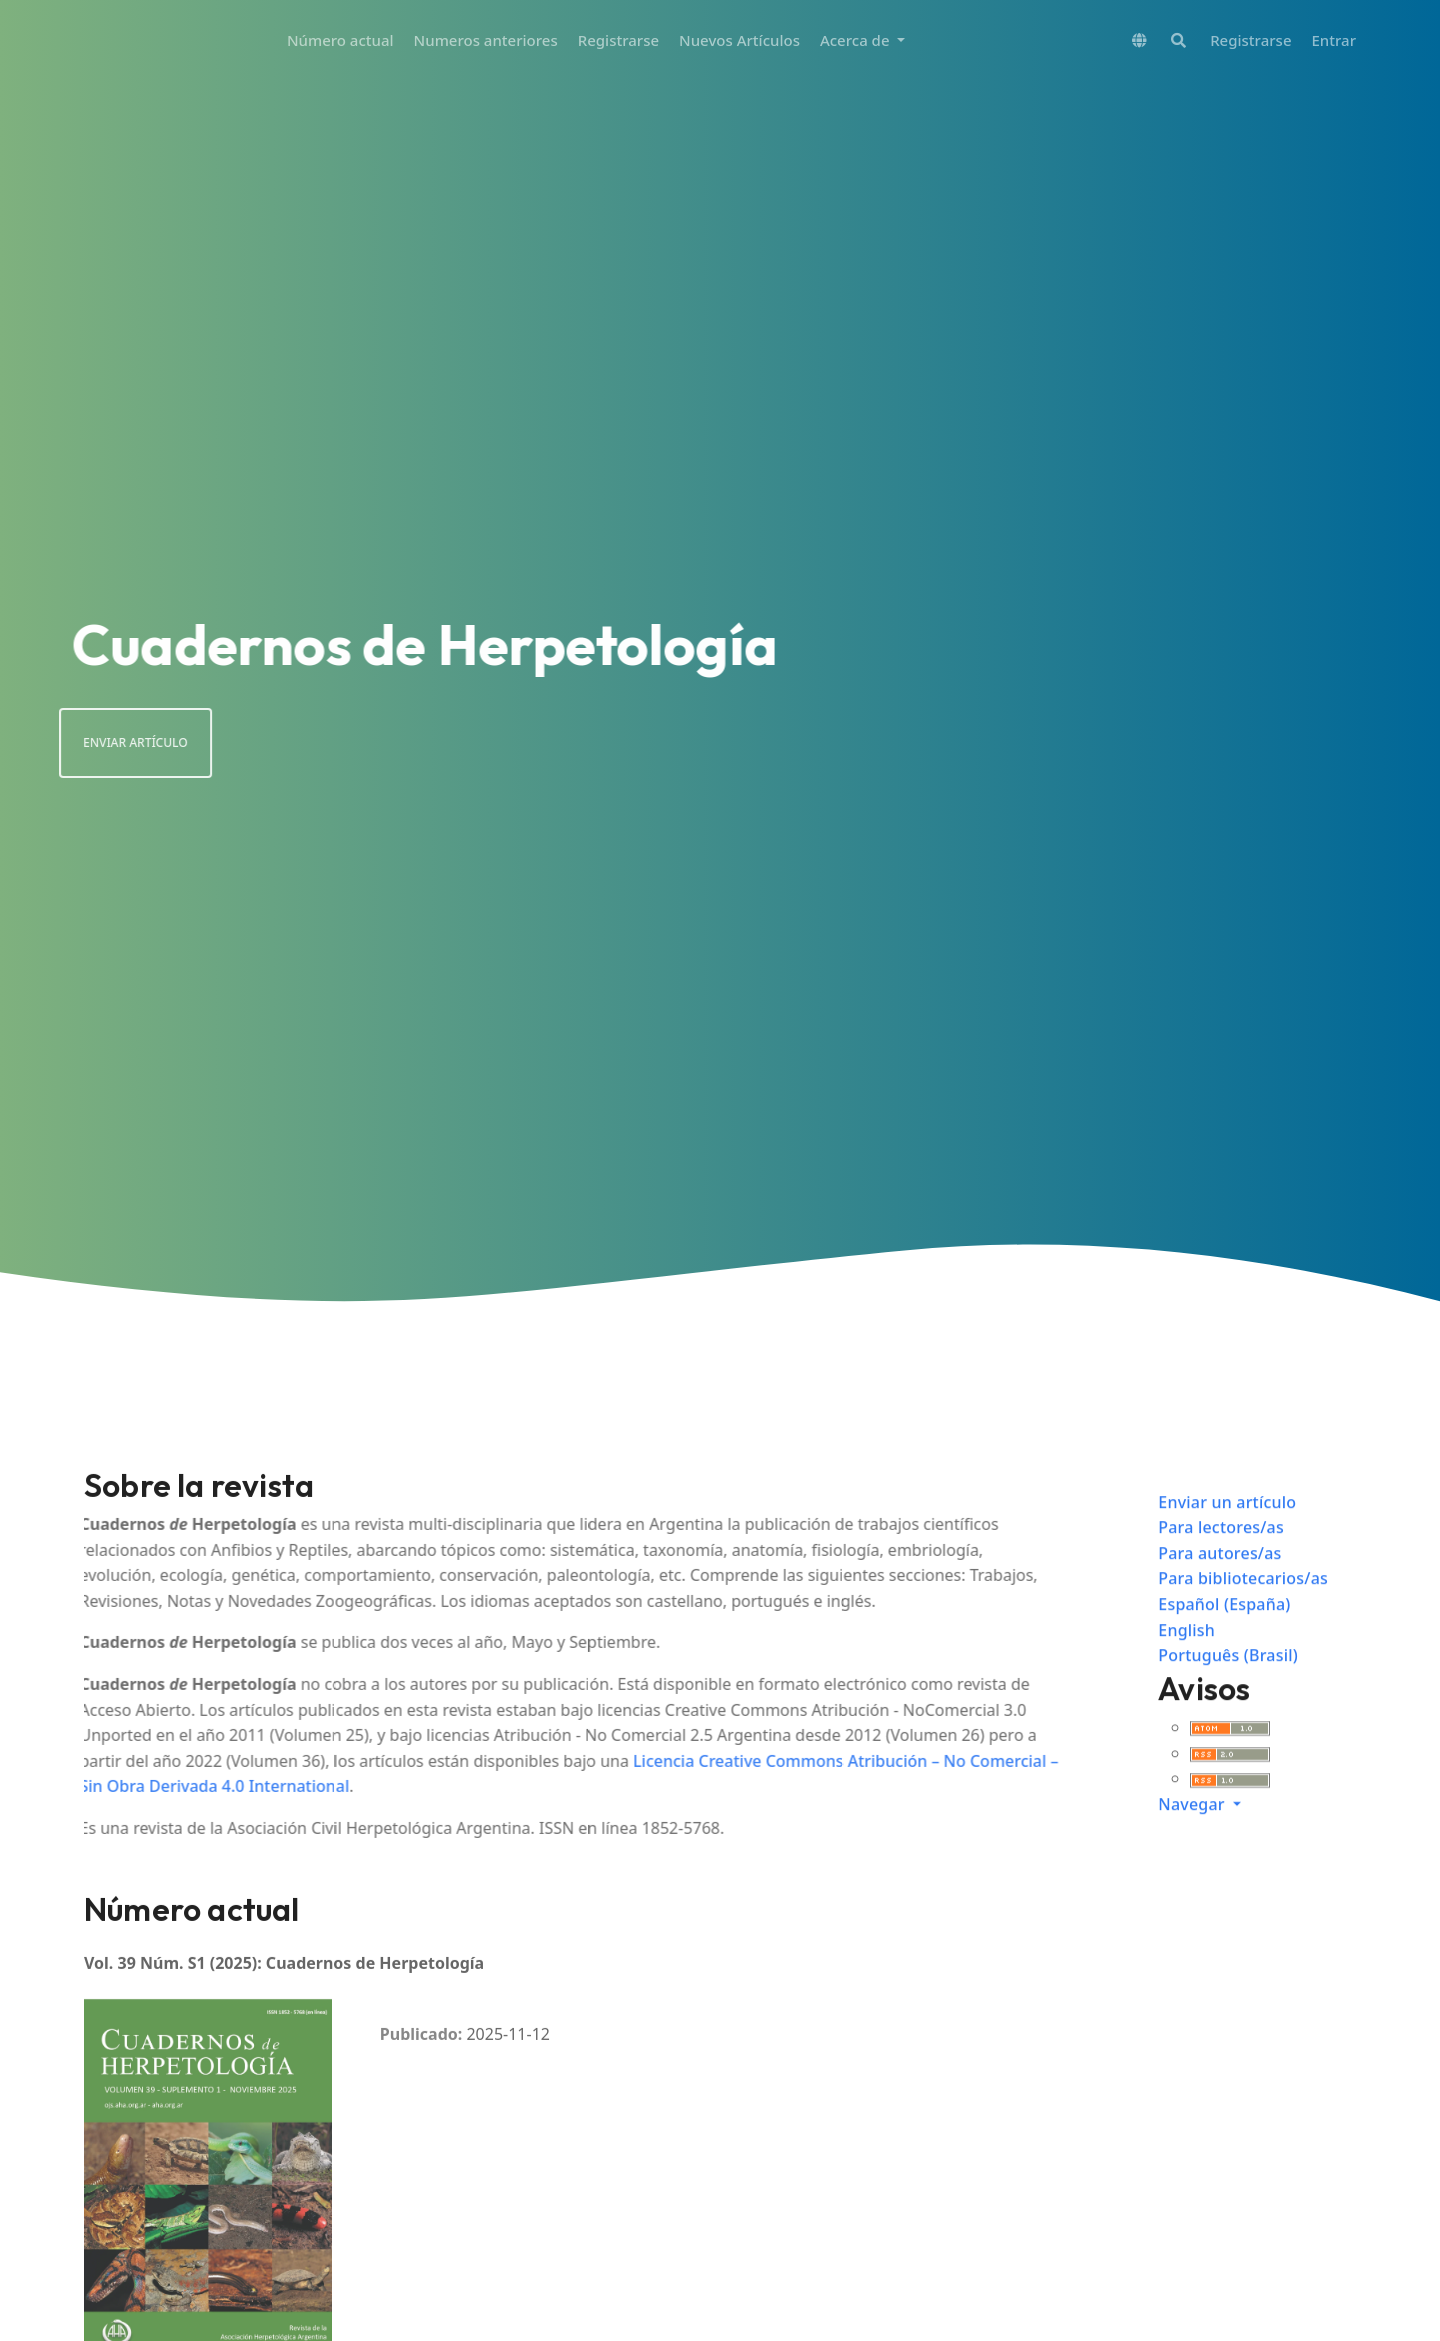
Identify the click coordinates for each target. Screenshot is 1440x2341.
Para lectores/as (1221, 1553)
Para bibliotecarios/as (1243, 1604)
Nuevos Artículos (739, 40)
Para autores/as (1219, 1578)
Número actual (340, 40)
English (1186, 1655)
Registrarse (618, 40)
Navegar (1193, 1830)
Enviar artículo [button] (109, 742)
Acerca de (857, 40)
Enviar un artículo (1227, 1527)
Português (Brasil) (1228, 1681)
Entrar (1334, 40)
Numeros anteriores (486, 40)
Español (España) (1224, 1630)
